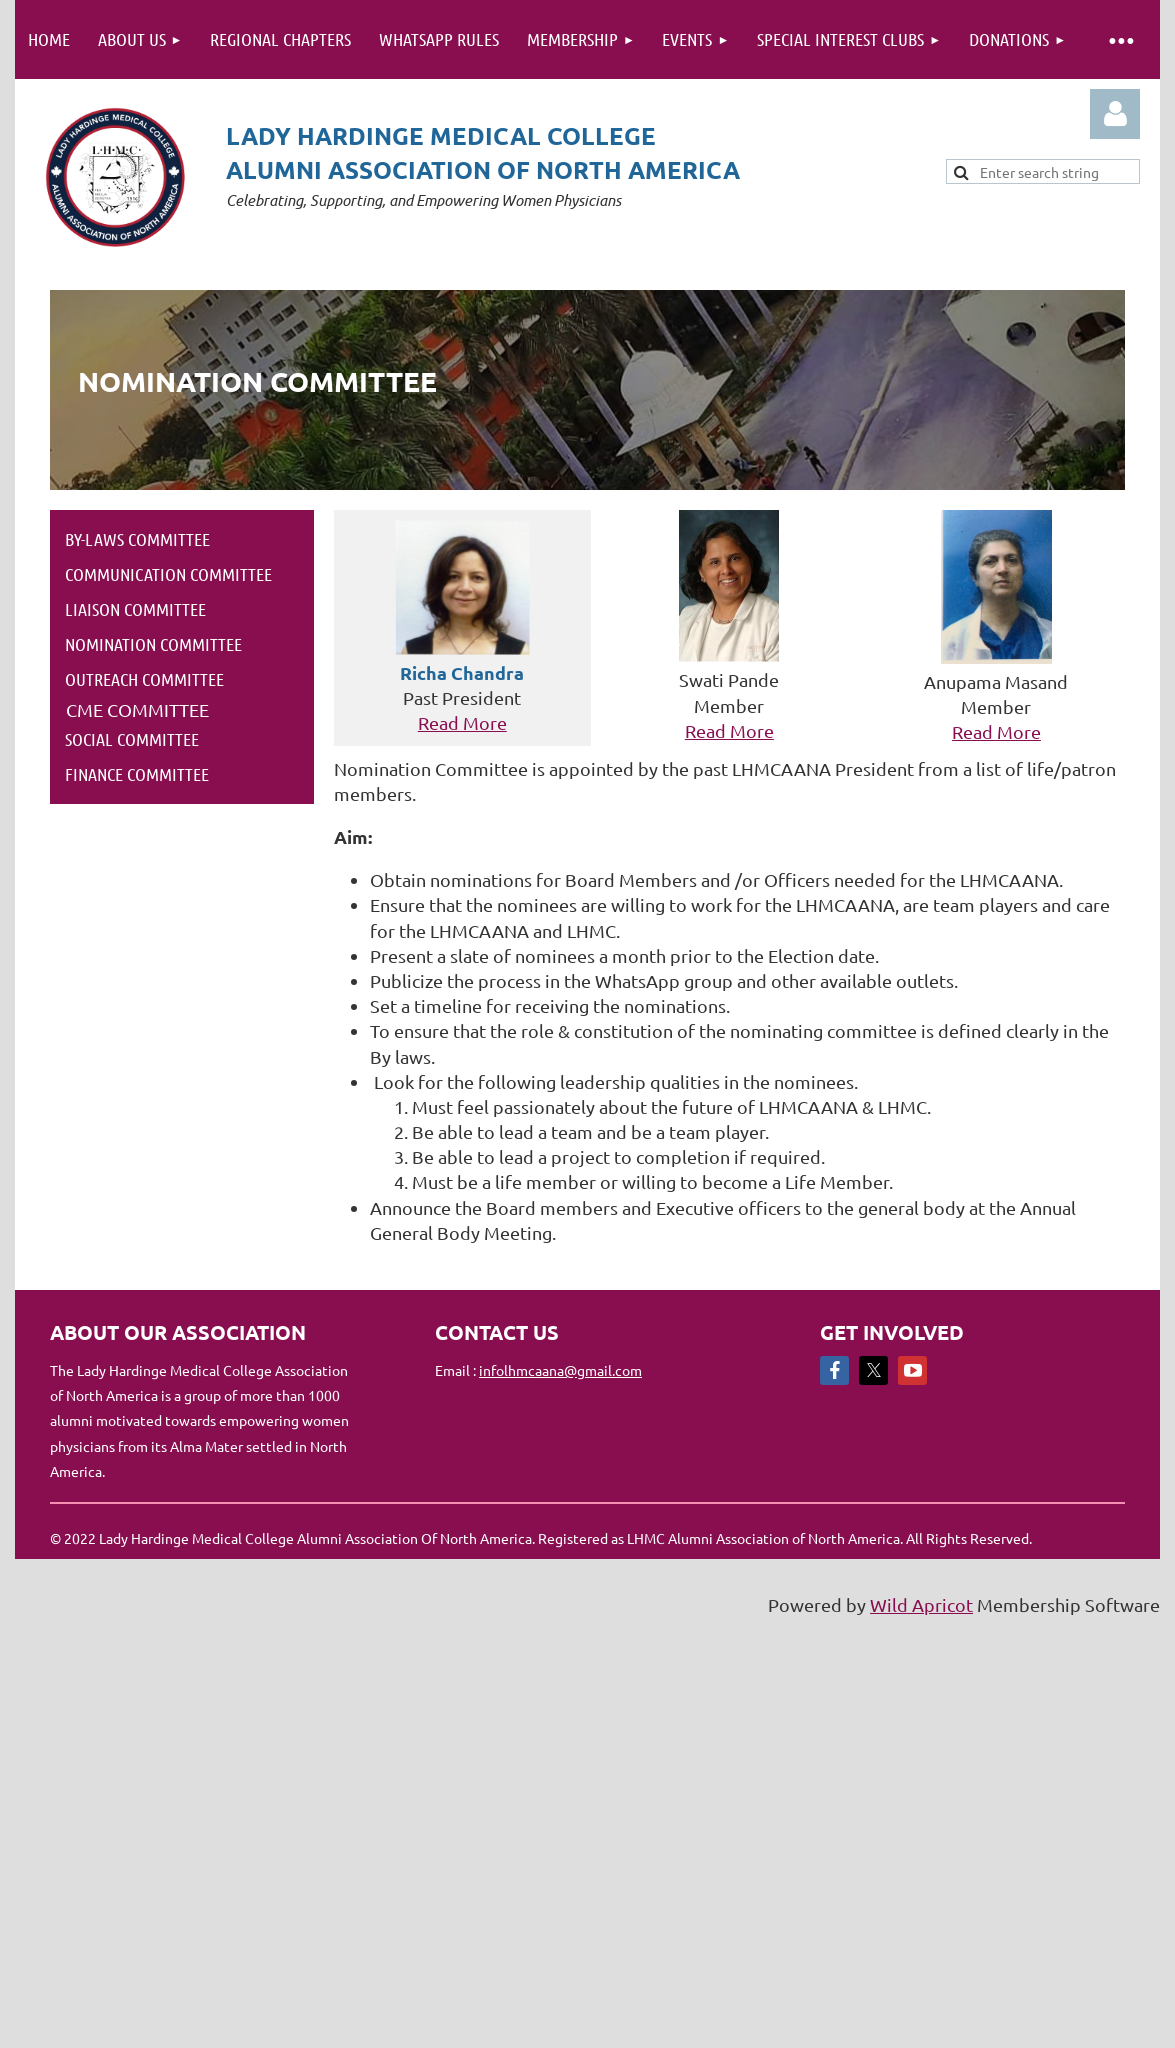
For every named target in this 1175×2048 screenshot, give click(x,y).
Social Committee (132, 739)
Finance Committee (137, 774)
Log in (1115, 114)
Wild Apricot (921, 1604)
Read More (462, 722)
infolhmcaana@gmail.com (560, 1370)
